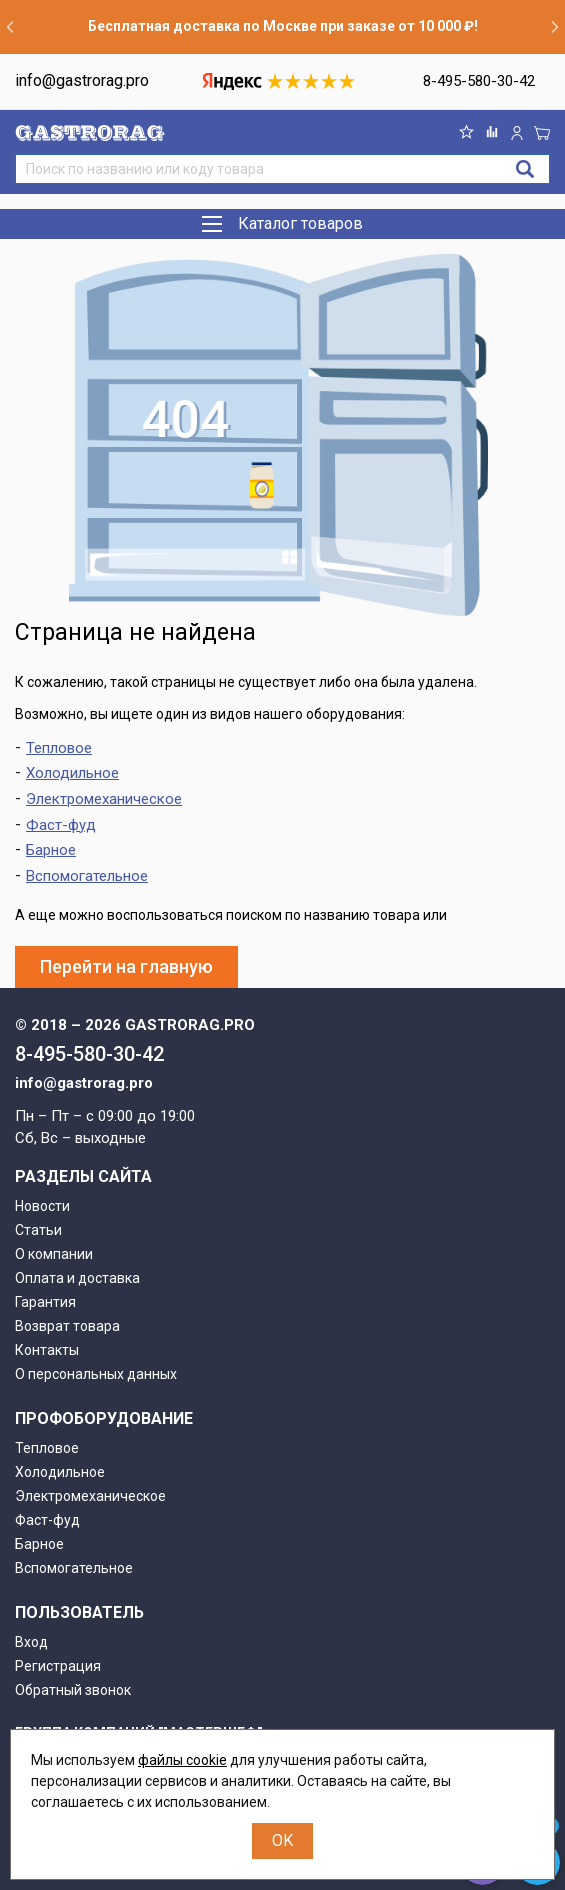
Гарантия (45, 1302)
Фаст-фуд (61, 825)
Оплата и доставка (77, 1278)
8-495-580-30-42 (479, 81)
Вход (31, 1642)
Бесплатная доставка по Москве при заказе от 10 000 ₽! (283, 26)
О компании (54, 1254)
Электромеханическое (104, 799)
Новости (42, 1206)
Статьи (38, 1230)
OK (282, 1840)
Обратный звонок (73, 1690)
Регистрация (58, 1666)
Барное (51, 850)
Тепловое (59, 748)
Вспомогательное (87, 876)
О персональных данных (96, 1374)
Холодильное (72, 773)
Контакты (47, 1350)
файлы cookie (182, 1760)
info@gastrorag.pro (82, 80)
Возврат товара (67, 1326)
